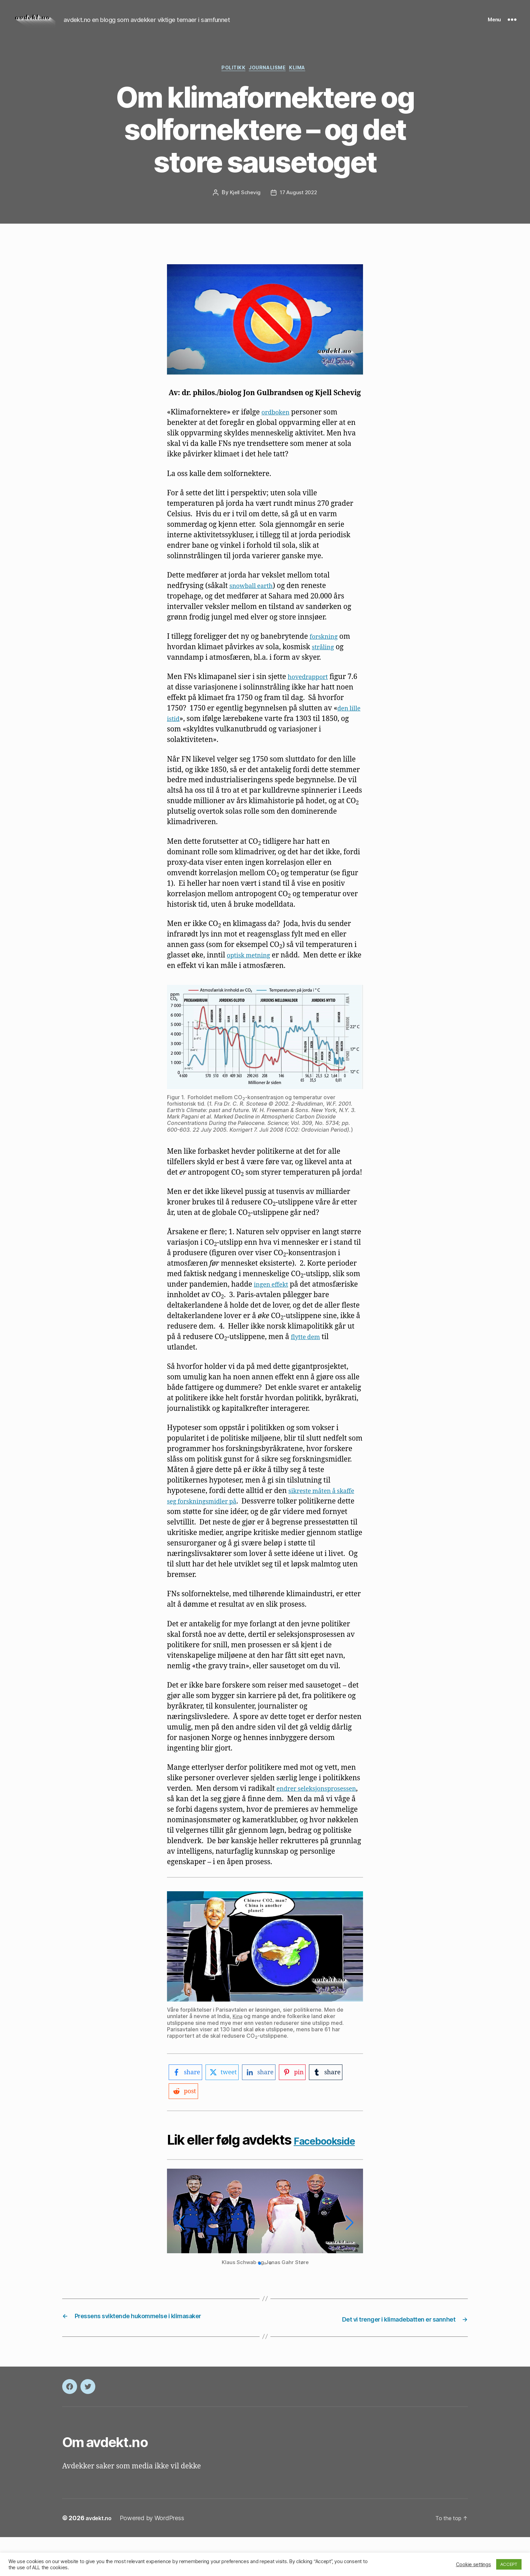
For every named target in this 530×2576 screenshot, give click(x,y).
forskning (326, 648)
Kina (238, 2038)
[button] (259, 2303)
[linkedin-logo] (265, 2095)
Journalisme (269, 79)
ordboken (278, 424)
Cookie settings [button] (473, 2564)
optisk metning (252, 967)
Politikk (229, 79)
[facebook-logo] (187, 2095)
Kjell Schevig (244, 204)
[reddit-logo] (184, 2114)
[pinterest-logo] (301, 2095)
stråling (325, 659)
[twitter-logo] (226, 2095)
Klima (304, 79)
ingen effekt (274, 1296)
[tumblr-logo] (337, 2095)
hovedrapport (311, 689)
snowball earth (255, 598)
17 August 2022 (298, 204)
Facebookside (210, 2179)
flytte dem (329, 1349)
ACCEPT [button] (508, 2564)
